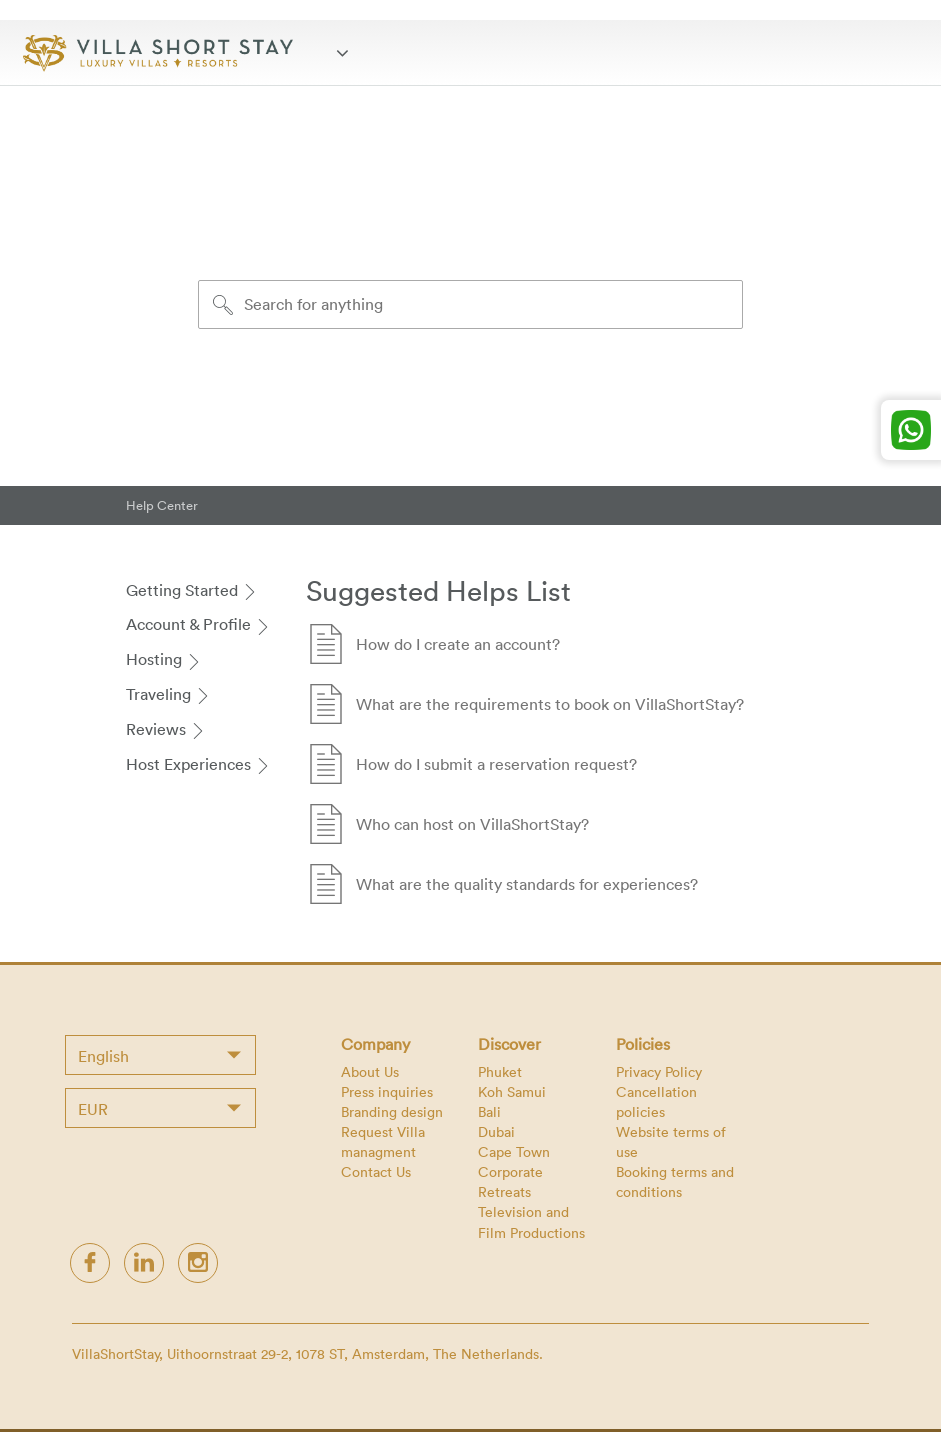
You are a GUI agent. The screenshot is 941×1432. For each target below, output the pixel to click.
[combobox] (160, 1055)
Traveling (168, 694)
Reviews (166, 729)
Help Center (162, 505)
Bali (489, 1111)
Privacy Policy (659, 1071)
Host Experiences (198, 764)
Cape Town (514, 1151)
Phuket (500, 1071)
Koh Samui (512, 1091)
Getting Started (192, 590)
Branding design (392, 1111)
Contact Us (376, 1171)
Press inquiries (387, 1091)
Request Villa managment (383, 1141)
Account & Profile (198, 624)
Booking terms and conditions (675, 1181)
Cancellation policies (656, 1101)
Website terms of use (671, 1141)
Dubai (496, 1131)
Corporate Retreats (510, 1181)
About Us (370, 1071)
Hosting (164, 659)
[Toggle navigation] (347, 52)
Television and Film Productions (531, 1221)
